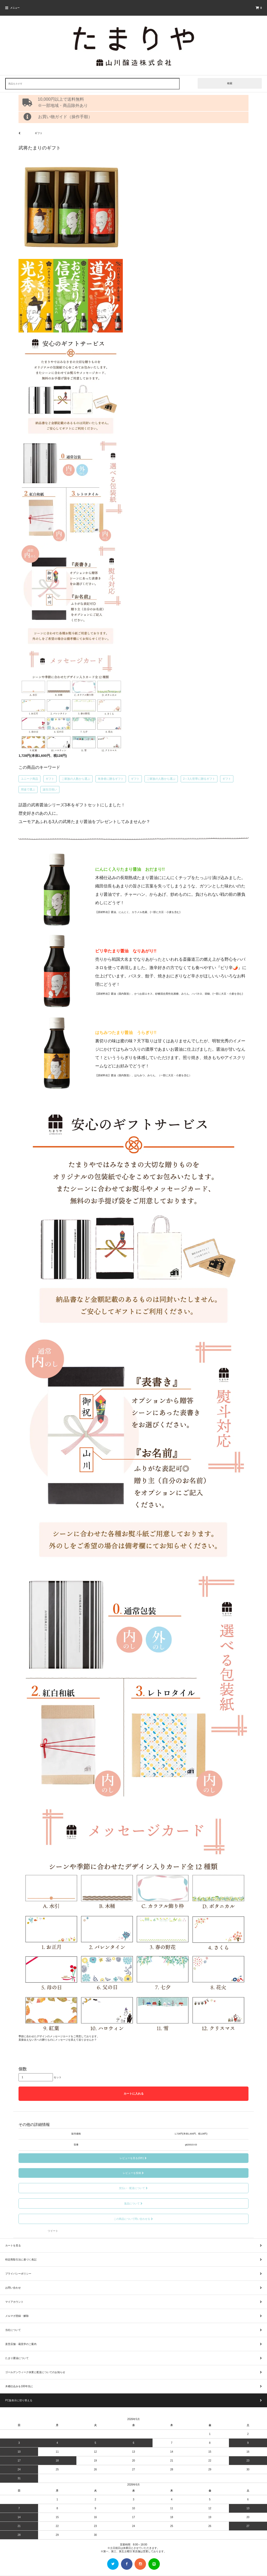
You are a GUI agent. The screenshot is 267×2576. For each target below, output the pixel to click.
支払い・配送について (133, 2188)
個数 (23, 2069)
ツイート (53, 2230)
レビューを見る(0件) (133, 2158)
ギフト (50, 778)
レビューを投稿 (133, 2173)
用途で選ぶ (28, 789)
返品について (133, 2203)
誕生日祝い (50, 789)
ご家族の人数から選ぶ (76, 778)
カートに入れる (134, 2093)
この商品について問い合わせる (134, 2218)
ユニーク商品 (29, 778)
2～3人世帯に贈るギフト (199, 778)
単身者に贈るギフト (111, 778)
